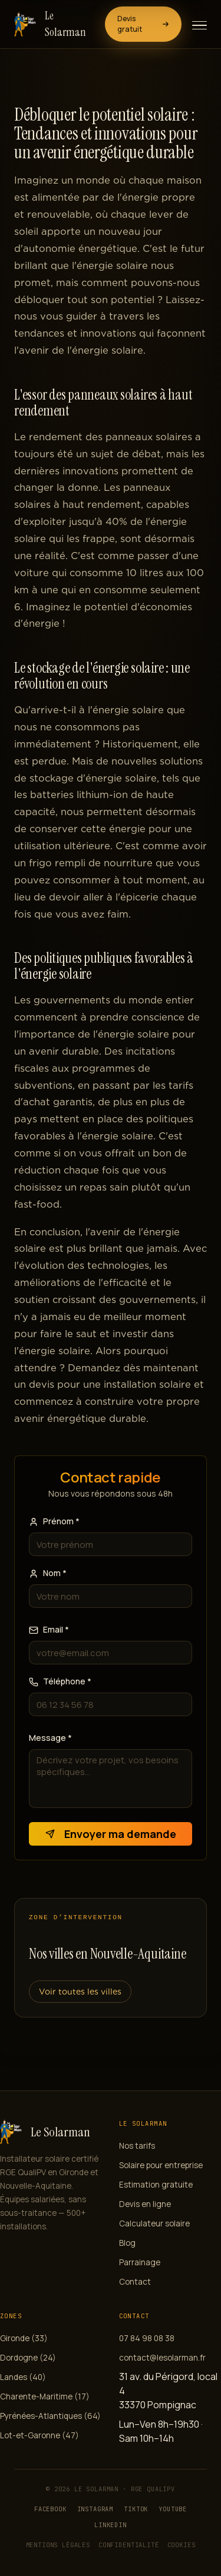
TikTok (136, 2509)
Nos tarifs (137, 2145)
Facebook (50, 2509)
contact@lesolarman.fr (162, 2357)
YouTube (173, 2509)
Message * (50, 1737)
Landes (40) (23, 2377)
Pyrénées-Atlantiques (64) (50, 2416)
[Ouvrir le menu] (199, 25)
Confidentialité (128, 2545)
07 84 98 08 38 (146, 2338)
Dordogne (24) (28, 2357)
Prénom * (54, 1521)
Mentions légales (58, 2545)
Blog (127, 2243)
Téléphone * (60, 1681)
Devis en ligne (145, 2204)
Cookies (181, 2545)
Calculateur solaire (154, 2223)
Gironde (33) (24, 2338)
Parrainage (139, 2262)
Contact (135, 2281)
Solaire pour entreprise (161, 2165)
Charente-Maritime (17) (45, 2396)
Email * (49, 1629)
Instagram (95, 2509)
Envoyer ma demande (110, 1834)
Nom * (48, 1572)
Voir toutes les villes (80, 1991)
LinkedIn (110, 2525)
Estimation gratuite (156, 2184)
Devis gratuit (143, 24)
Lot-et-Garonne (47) (39, 2435)
